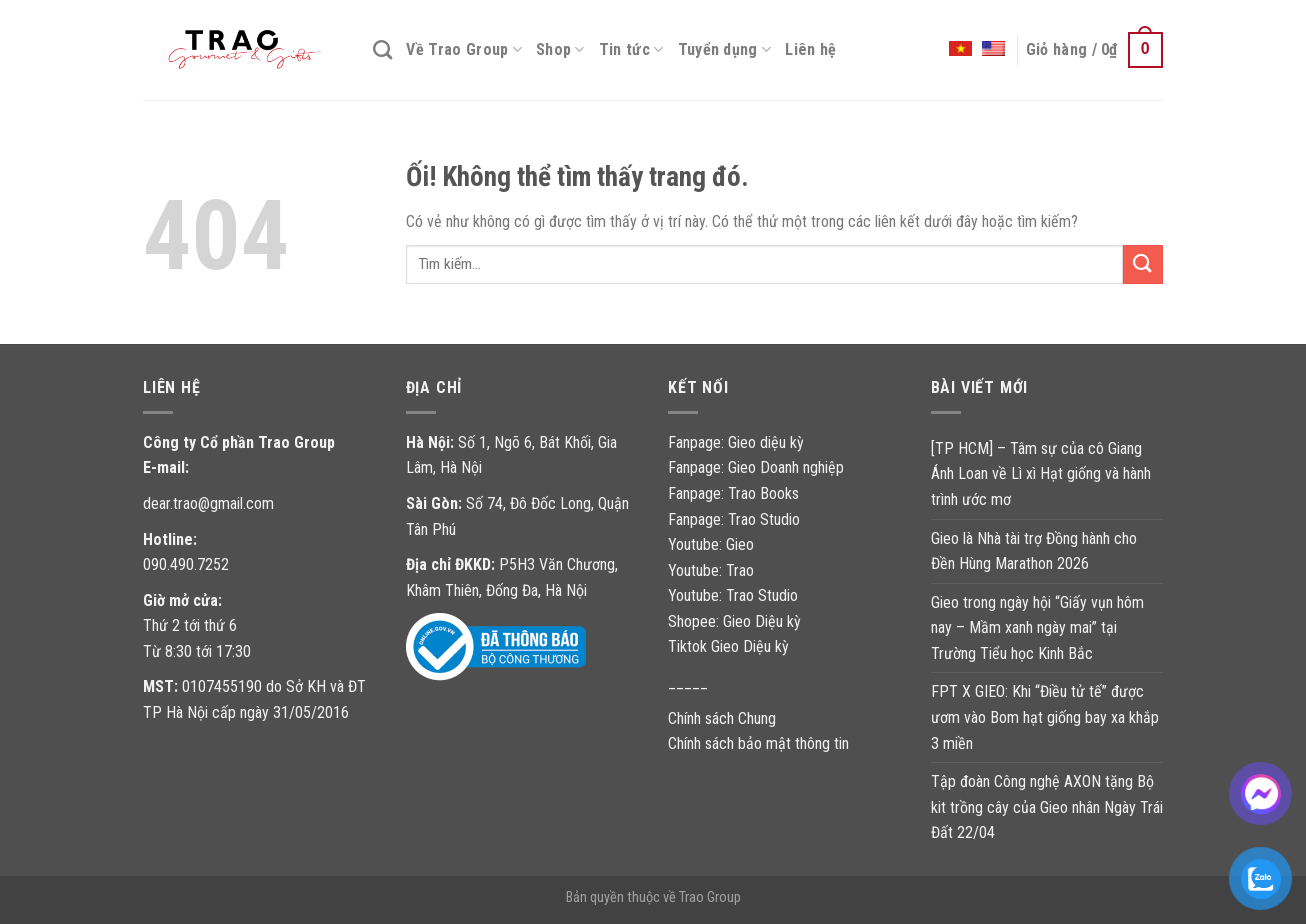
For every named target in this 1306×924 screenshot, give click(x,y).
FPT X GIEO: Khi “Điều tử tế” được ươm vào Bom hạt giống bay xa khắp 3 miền (1045, 717)
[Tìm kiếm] (382, 49)
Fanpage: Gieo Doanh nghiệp (756, 467)
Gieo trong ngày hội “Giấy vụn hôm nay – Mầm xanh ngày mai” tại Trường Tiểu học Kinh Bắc (1037, 628)
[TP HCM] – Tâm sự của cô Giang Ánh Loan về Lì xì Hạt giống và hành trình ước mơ (1041, 474)
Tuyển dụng (725, 50)
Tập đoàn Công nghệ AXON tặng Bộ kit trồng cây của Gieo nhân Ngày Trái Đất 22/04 (1047, 807)
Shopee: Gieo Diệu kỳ (734, 621)
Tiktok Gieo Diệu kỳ (728, 646)
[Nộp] (1143, 264)
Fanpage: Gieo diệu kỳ (736, 442)
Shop (560, 50)
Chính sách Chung (722, 718)
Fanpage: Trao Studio (734, 519)
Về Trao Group (464, 50)
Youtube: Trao (713, 570)
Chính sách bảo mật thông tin (758, 743)
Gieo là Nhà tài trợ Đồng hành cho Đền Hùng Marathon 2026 (1034, 551)
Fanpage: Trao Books (735, 493)
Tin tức (631, 50)
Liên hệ (810, 49)
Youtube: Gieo (711, 544)
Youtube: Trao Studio (733, 595)
